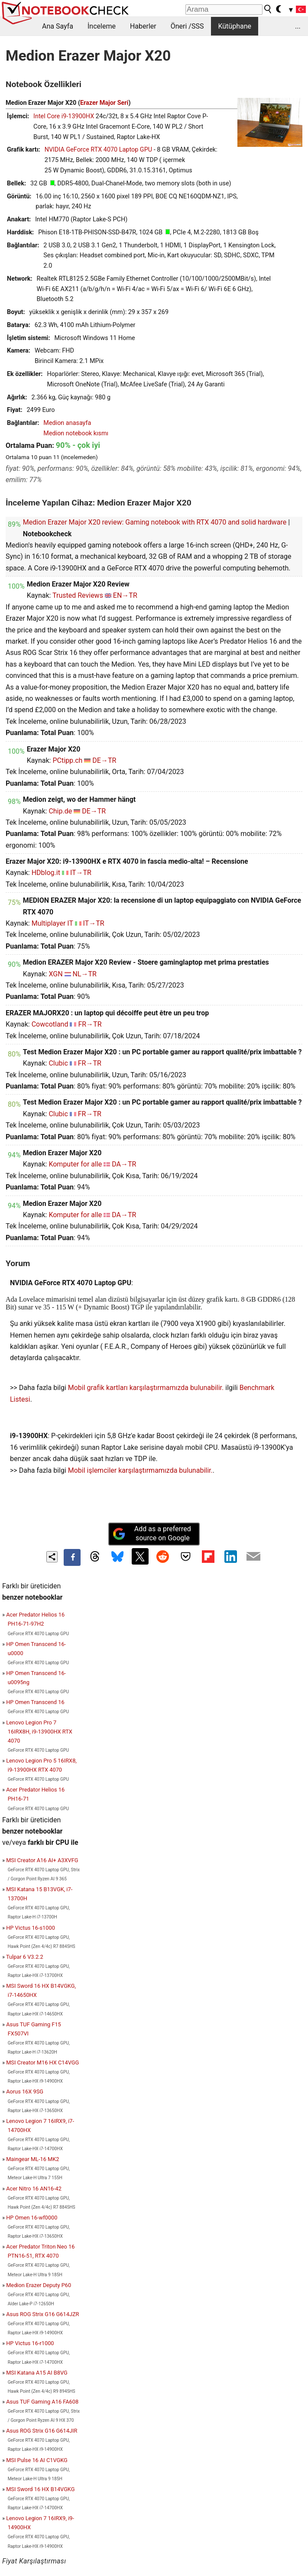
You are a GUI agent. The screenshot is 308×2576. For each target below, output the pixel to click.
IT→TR (80, 872)
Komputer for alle (75, 1164)
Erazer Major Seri (104, 103)
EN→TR (125, 595)
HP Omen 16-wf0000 (31, 2217)
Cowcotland (50, 1024)
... (298, 26)
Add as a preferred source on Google (152, 1533)
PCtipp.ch (67, 760)
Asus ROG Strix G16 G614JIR (41, 2430)
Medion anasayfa (67, 423)
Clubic (58, 1063)
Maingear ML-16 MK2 (32, 2159)
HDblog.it (46, 872)
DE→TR (104, 760)
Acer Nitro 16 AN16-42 (34, 2188)
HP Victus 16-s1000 (30, 1928)
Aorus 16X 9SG (24, 2091)
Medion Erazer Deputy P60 (38, 2285)
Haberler (143, 26)
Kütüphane (234, 26)
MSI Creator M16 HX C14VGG (42, 2062)
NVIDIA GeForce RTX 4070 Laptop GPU (98, 149)
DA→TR (124, 1164)
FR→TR (89, 1024)
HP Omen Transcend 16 (35, 1702)
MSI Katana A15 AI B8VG (37, 2372)
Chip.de (60, 811)
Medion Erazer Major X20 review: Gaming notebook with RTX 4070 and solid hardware (154, 522)
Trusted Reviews (77, 595)
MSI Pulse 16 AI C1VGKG (37, 2460)
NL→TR (84, 974)
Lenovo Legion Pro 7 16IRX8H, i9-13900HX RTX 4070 (39, 1731)
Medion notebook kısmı (75, 433)
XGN (55, 974)
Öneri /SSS (187, 26)
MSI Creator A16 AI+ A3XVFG (42, 1860)
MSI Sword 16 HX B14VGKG (40, 2489)
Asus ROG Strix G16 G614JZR (42, 2314)
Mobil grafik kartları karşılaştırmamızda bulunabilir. (146, 1388)
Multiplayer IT (52, 923)
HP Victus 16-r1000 (30, 2343)
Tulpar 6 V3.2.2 (24, 1957)
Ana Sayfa (57, 26)
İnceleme (102, 26)
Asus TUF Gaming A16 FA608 (42, 2401)
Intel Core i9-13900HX (63, 116)
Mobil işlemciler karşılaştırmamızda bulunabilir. (140, 1470)
